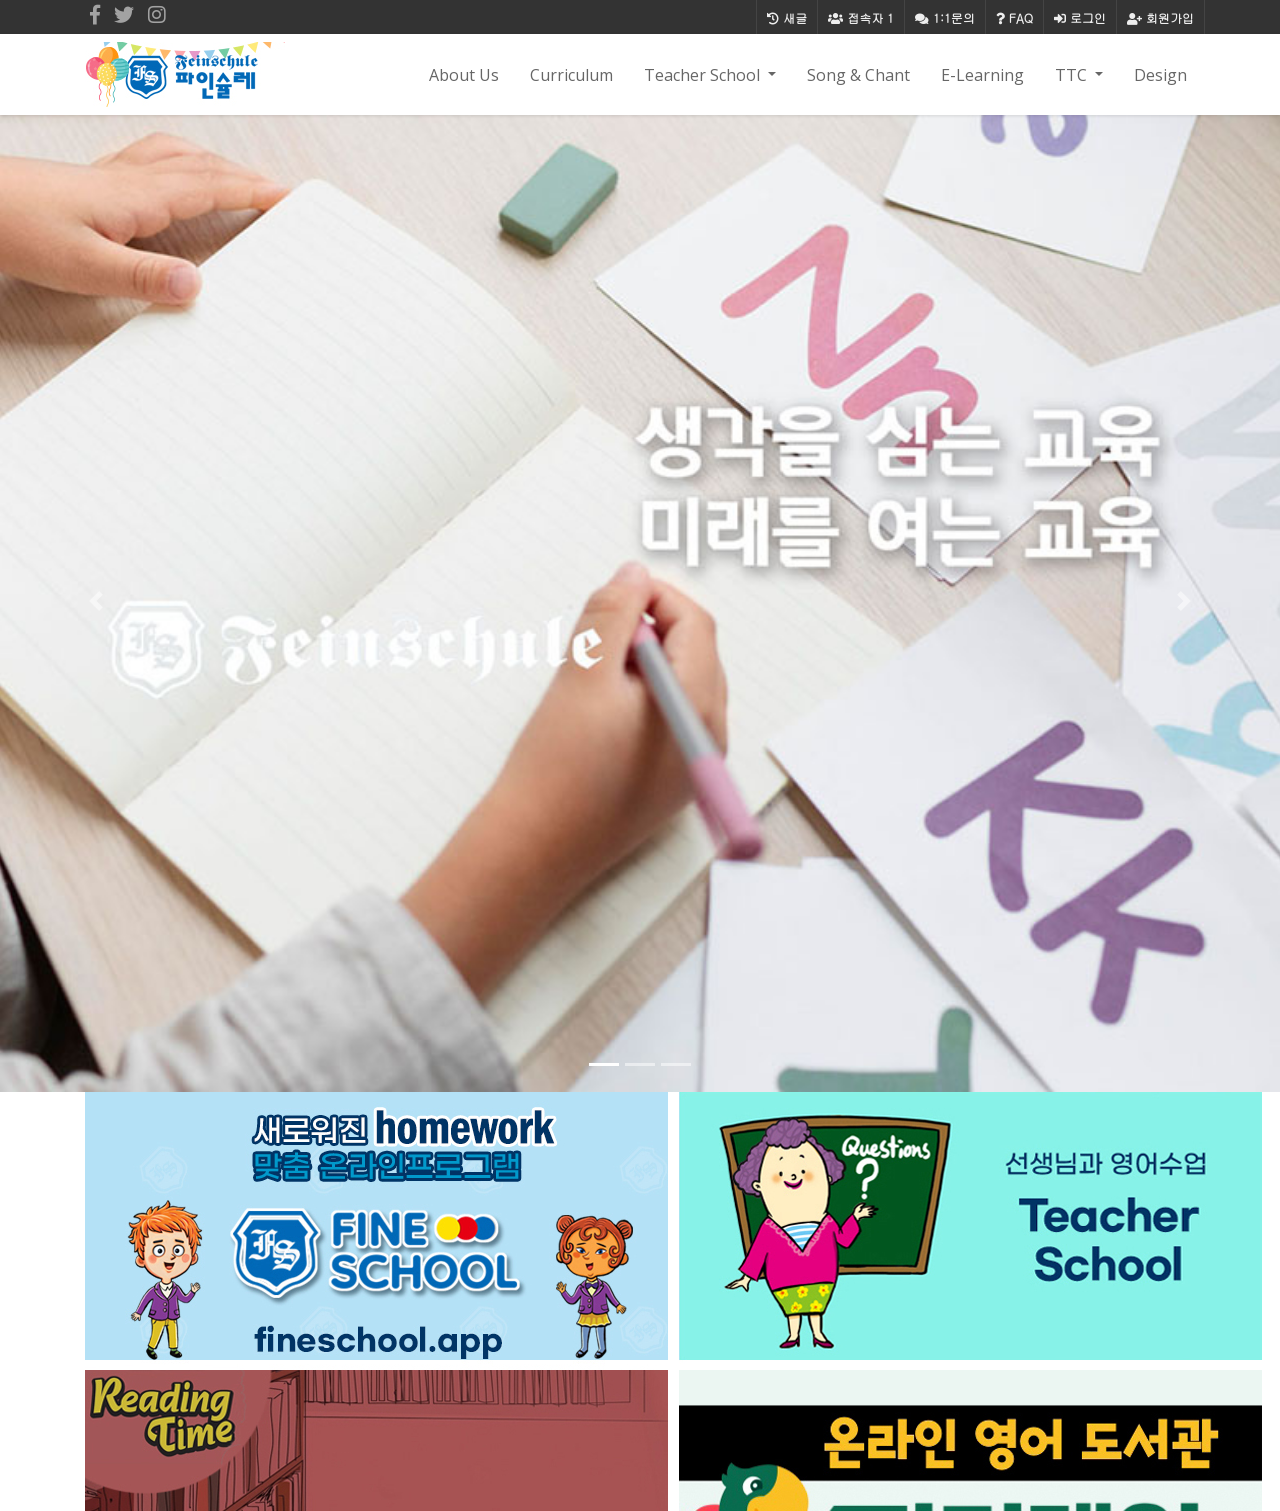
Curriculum (571, 75)
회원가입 (1160, 17)
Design (1160, 75)
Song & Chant (858, 75)
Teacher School (704, 75)
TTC (1073, 75)
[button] (96, 601)
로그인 (1080, 17)
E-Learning (982, 75)
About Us (464, 75)
